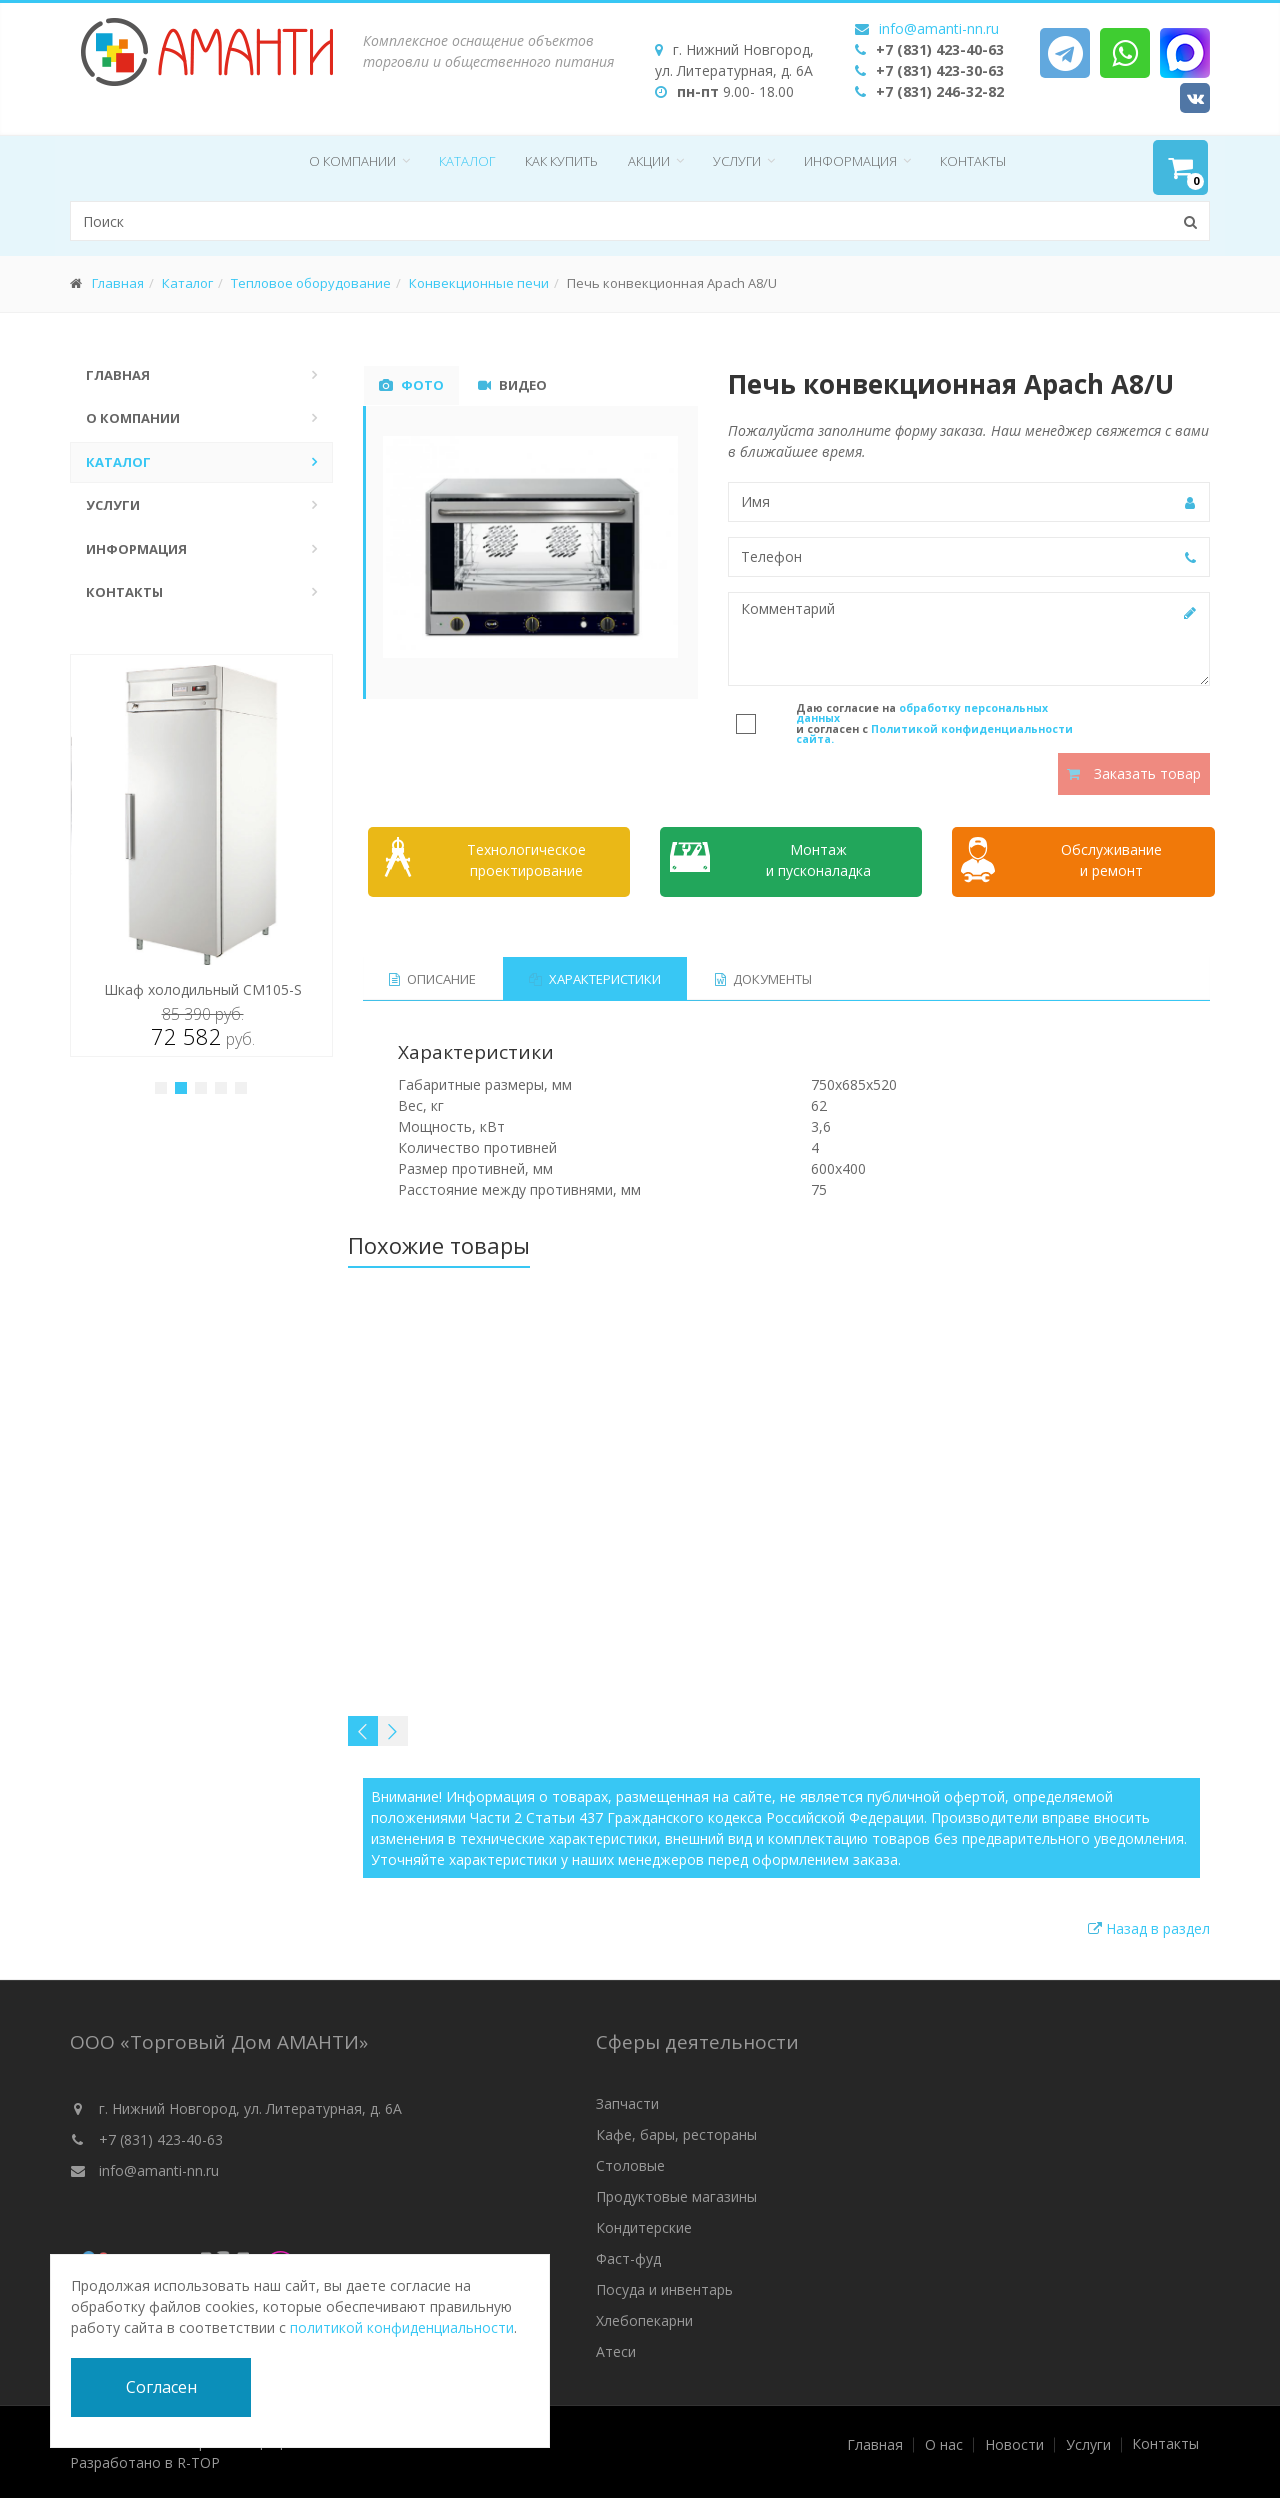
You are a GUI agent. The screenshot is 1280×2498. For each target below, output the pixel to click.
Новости (1014, 2445)
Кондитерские (644, 2227)
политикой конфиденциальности (402, 2327)
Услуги (737, 161)
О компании (352, 161)
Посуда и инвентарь (664, 2289)
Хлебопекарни (644, 2320)
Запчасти (627, 2103)
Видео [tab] (512, 385)
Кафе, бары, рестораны (676, 2134)
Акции (649, 161)
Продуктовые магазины (676, 2196)
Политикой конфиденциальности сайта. (934, 734)
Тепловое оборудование (311, 283)
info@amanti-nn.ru (939, 28)
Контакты (973, 161)
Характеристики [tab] (596, 979)
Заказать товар (1134, 773)
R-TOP (198, 2462)
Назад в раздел (1149, 1928)
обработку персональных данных (922, 713)
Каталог (467, 161)
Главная (118, 283)
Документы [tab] (764, 979)
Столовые (630, 2165)
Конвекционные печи (479, 283)
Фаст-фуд (628, 2258)
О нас (944, 2445)
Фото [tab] (411, 385)
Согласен (161, 2387)
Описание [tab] (432, 979)
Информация (850, 161)
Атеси (616, 2351)
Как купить (561, 161)
